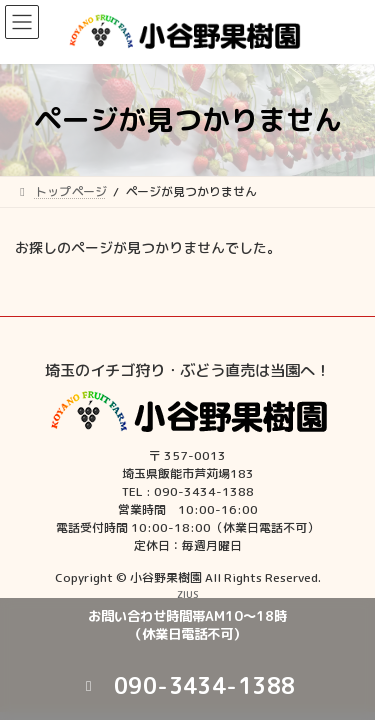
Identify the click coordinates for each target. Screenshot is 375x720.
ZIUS (188, 594)
